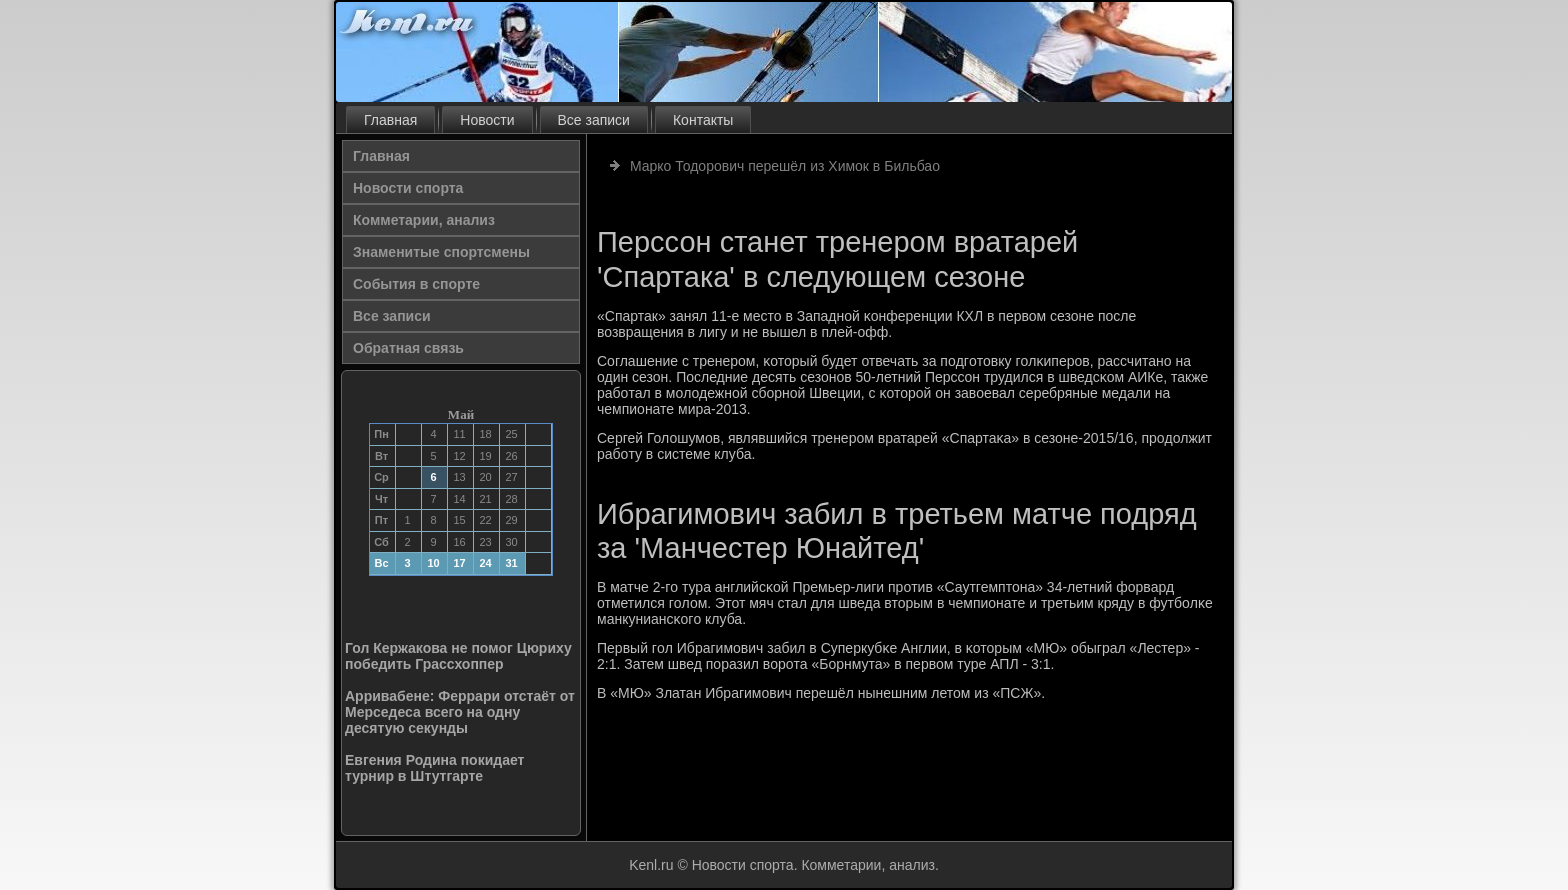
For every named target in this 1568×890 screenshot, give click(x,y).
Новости (487, 120)
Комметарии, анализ (424, 220)
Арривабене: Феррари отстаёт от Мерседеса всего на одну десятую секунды (460, 712)
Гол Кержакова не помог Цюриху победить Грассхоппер (458, 656)
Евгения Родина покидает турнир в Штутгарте (434, 768)
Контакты (703, 120)
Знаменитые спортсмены (441, 252)
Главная (390, 120)
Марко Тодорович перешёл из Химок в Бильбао (785, 166)
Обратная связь (408, 348)
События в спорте (416, 284)
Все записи (594, 120)
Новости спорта (408, 188)
